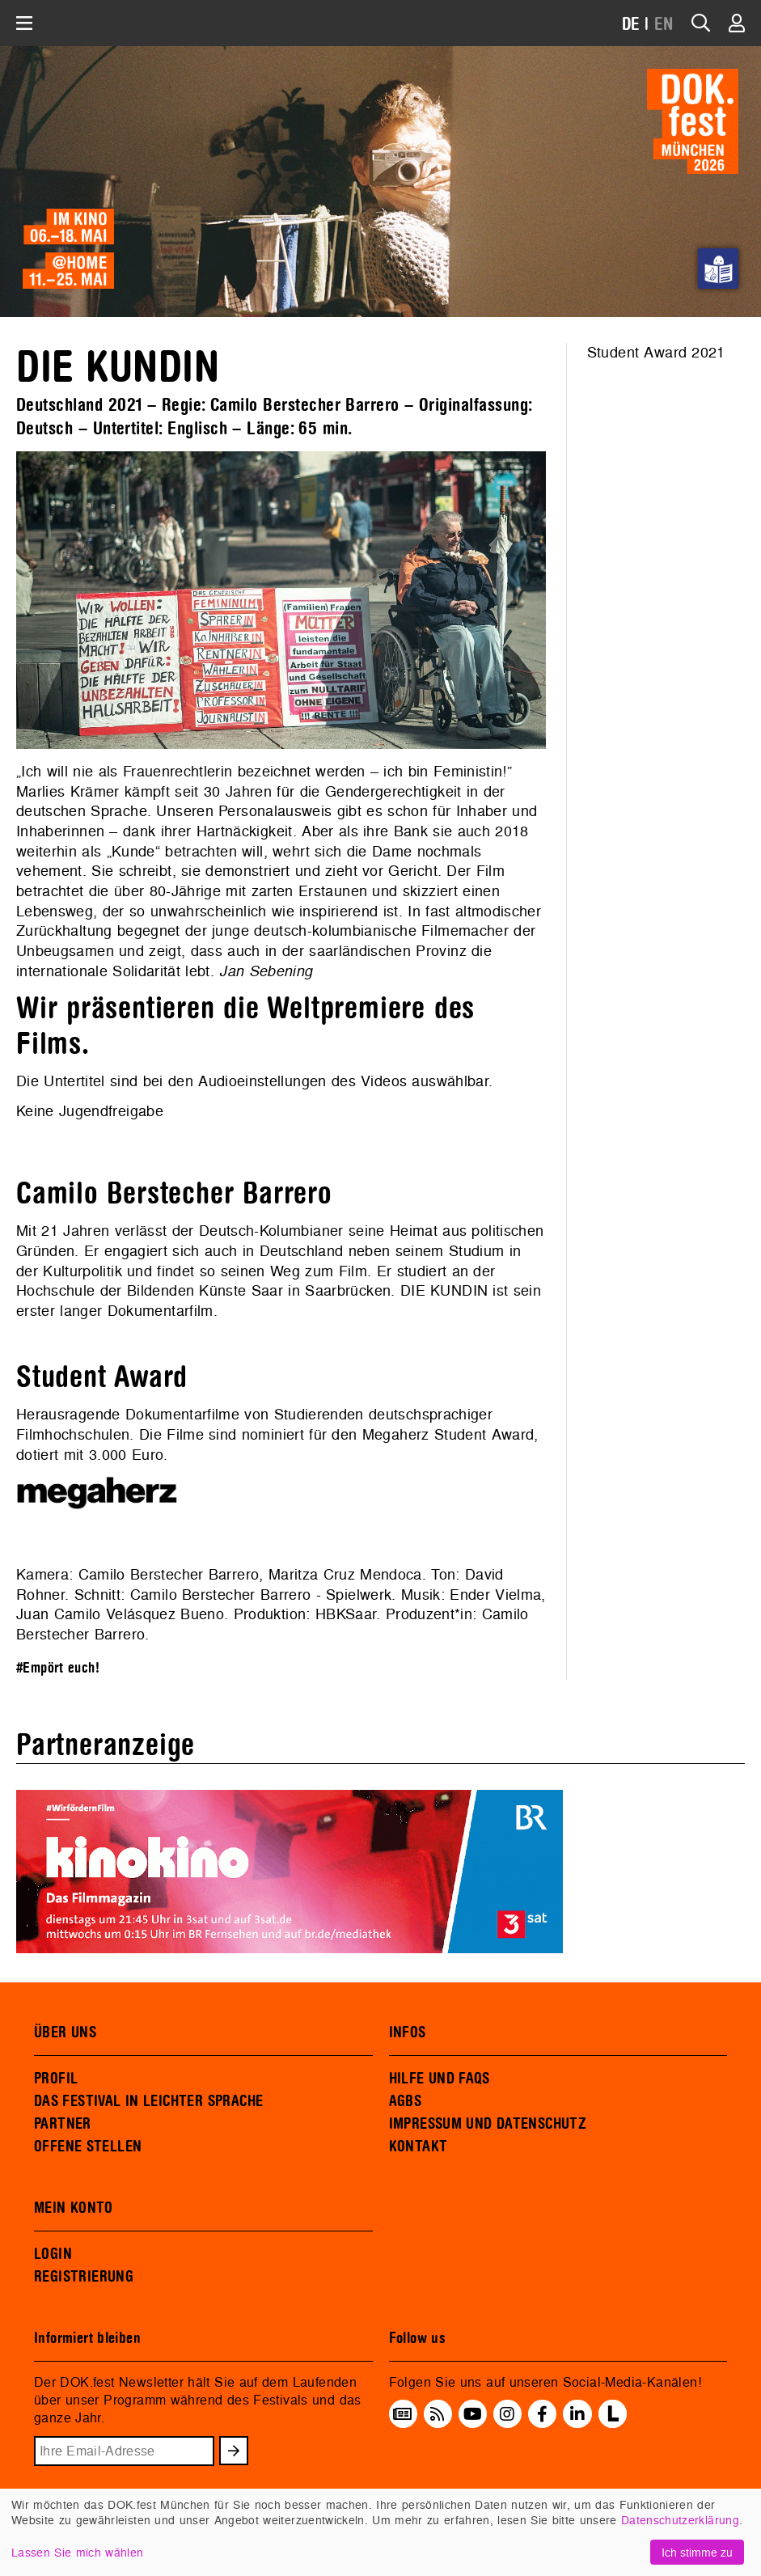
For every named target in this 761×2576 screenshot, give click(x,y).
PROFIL (56, 2079)
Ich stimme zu (697, 2552)
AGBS (405, 2101)
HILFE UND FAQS (439, 2079)
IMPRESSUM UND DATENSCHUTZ (488, 2124)
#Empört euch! (57, 1668)
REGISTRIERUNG (83, 2277)
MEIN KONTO (73, 2208)
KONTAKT (418, 2146)
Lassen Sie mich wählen (77, 2552)
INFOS (407, 2032)
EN (664, 24)
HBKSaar (345, 1614)
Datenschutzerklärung (680, 2519)
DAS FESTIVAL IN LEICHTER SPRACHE (148, 2101)
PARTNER (62, 2124)
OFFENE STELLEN (88, 2146)
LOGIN (53, 2254)
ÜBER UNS (65, 2032)
